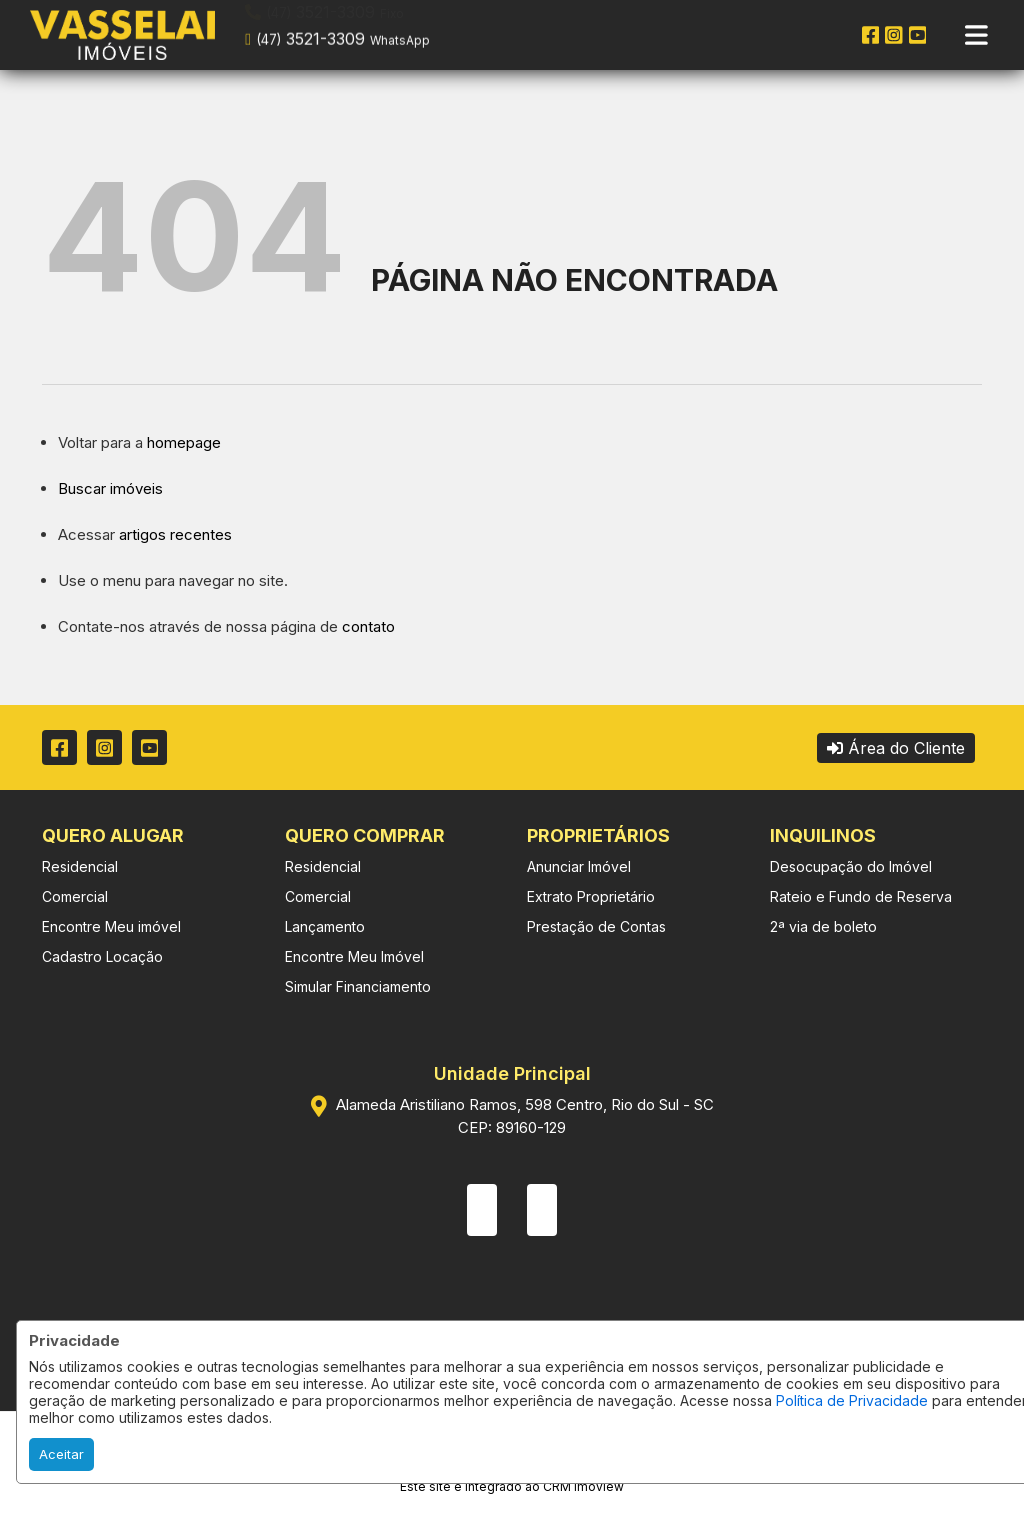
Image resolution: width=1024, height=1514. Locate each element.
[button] (372, 33)
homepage (184, 442)
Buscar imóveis (110, 488)
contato (368, 626)
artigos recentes (175, 534)
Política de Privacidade (852, 1400)
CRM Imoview (583, 1486)
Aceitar (61, 1454)
